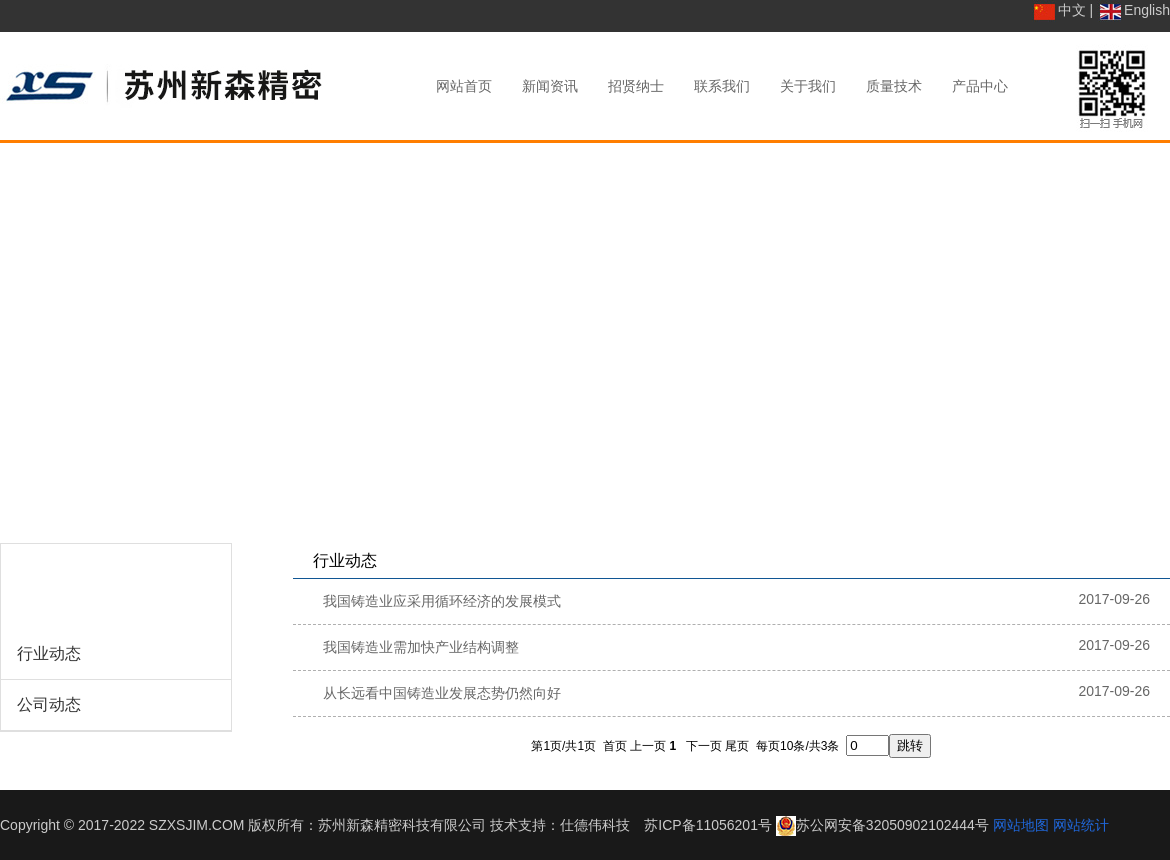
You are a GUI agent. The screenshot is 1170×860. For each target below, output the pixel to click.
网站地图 (1021, 825)
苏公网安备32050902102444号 (892, 825)
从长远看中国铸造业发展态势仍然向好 (442, 693)
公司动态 (49, 704)
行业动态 (49, 653)
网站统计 (1081, 825)
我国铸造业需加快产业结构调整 (421, 647)
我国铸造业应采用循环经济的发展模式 (442, 601)
